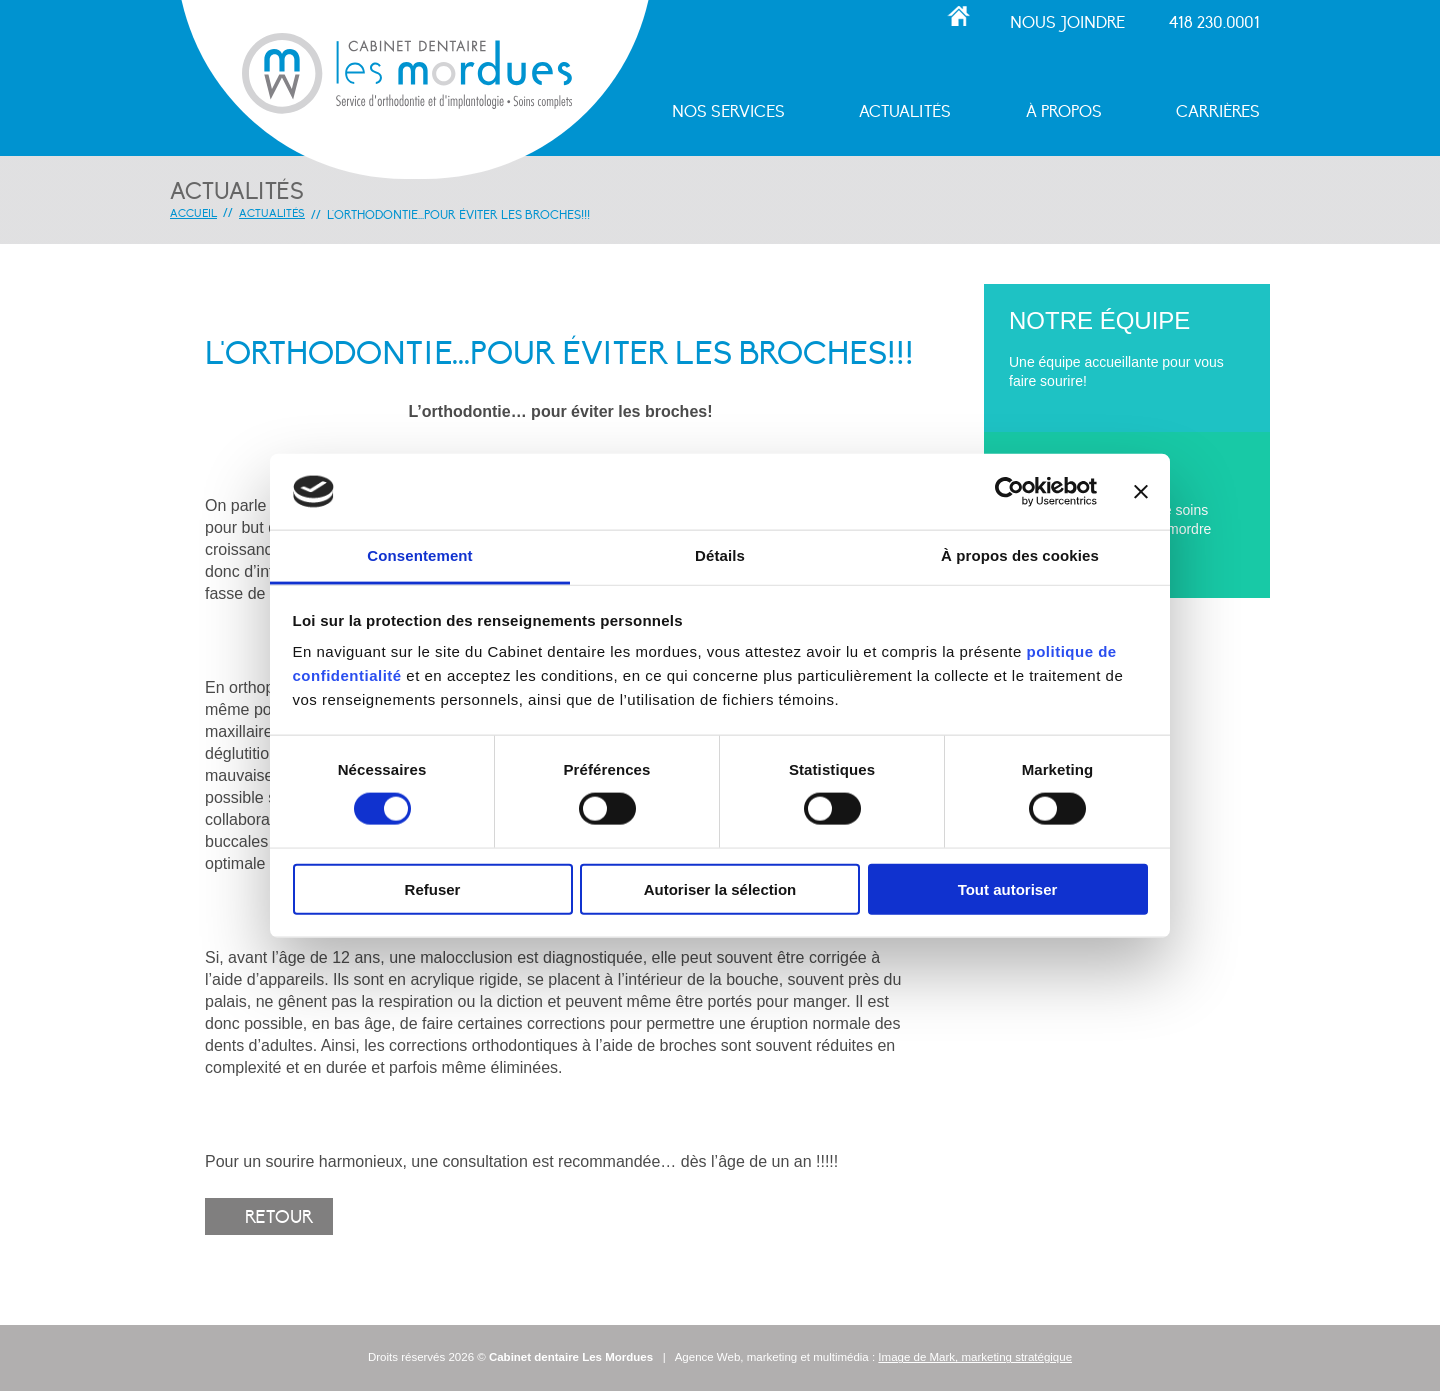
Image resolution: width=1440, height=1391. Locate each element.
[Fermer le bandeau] (1141, 492)
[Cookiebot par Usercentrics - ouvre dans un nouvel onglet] (1009, 492)
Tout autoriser (1008, 888)
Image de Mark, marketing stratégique (975, 1357)
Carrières (1218, 113)
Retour (279, 1217)
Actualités (905, 113)
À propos (1064, 113)
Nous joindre (1067, 23)
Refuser (433, 888)
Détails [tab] (720, 555)
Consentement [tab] (419, 555)
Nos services (728, 113)
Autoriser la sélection (720, 888)
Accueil (958, 16)
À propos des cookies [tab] (1020, 555)
